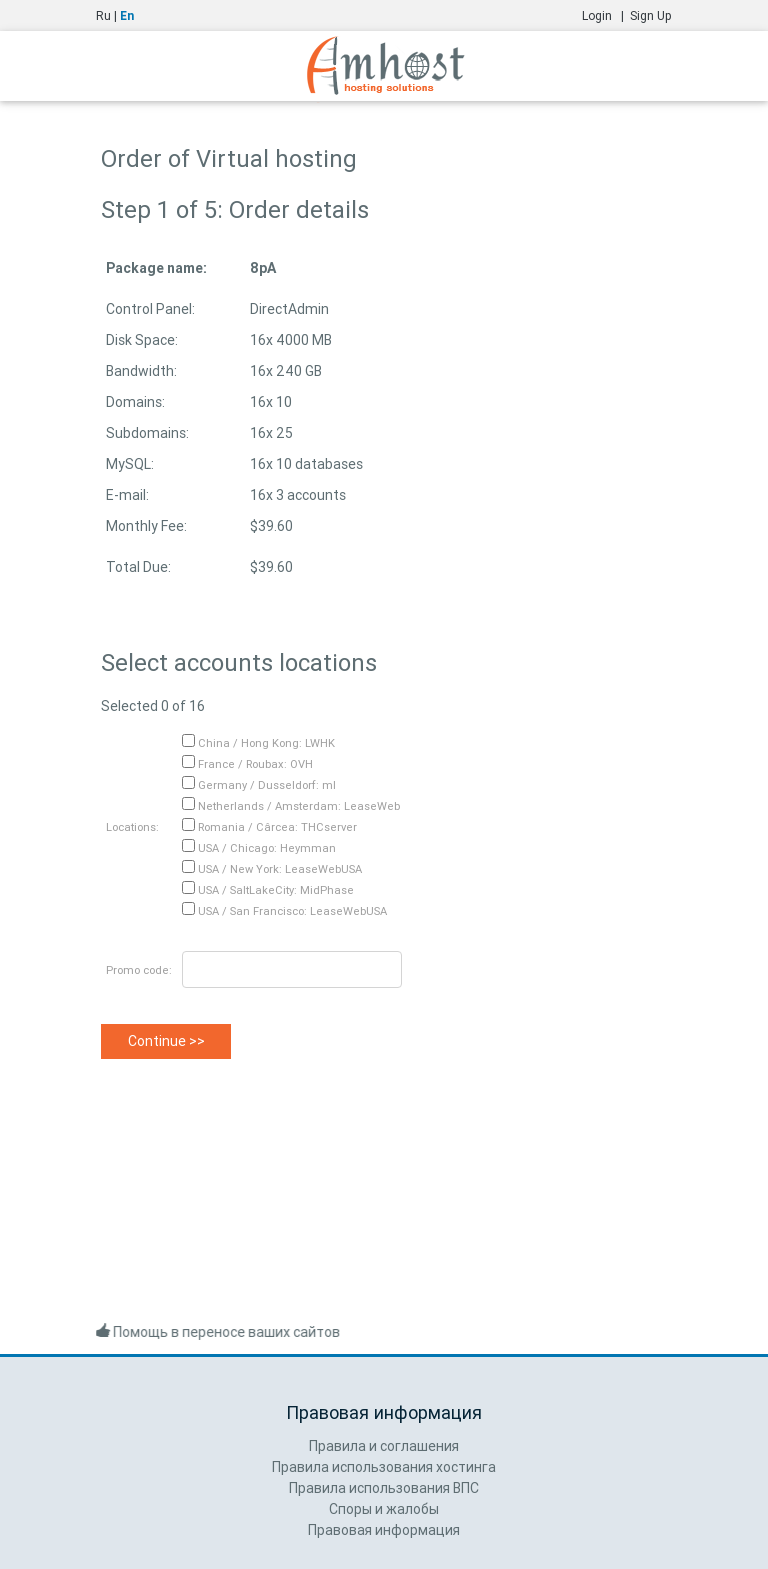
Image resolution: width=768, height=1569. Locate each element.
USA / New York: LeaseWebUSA (272, 869)
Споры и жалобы (384, 1509)
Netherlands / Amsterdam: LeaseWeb (291, 806)
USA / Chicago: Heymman (259, 848)
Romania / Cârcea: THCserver (269, 827)
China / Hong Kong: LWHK (258, 743)
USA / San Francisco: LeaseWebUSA (284, 911)
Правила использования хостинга (384, 1467)
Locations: (132, 827)
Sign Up (651, 15)
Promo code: (139, 970)
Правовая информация (384, 1530)
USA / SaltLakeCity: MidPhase (268, 890)
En (127, 15)
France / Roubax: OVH (247, 764)
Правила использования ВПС (384, 1488)
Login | (606, 15)
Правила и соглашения (384, 1446)
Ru (103, 15)
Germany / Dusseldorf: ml (259, 785)
